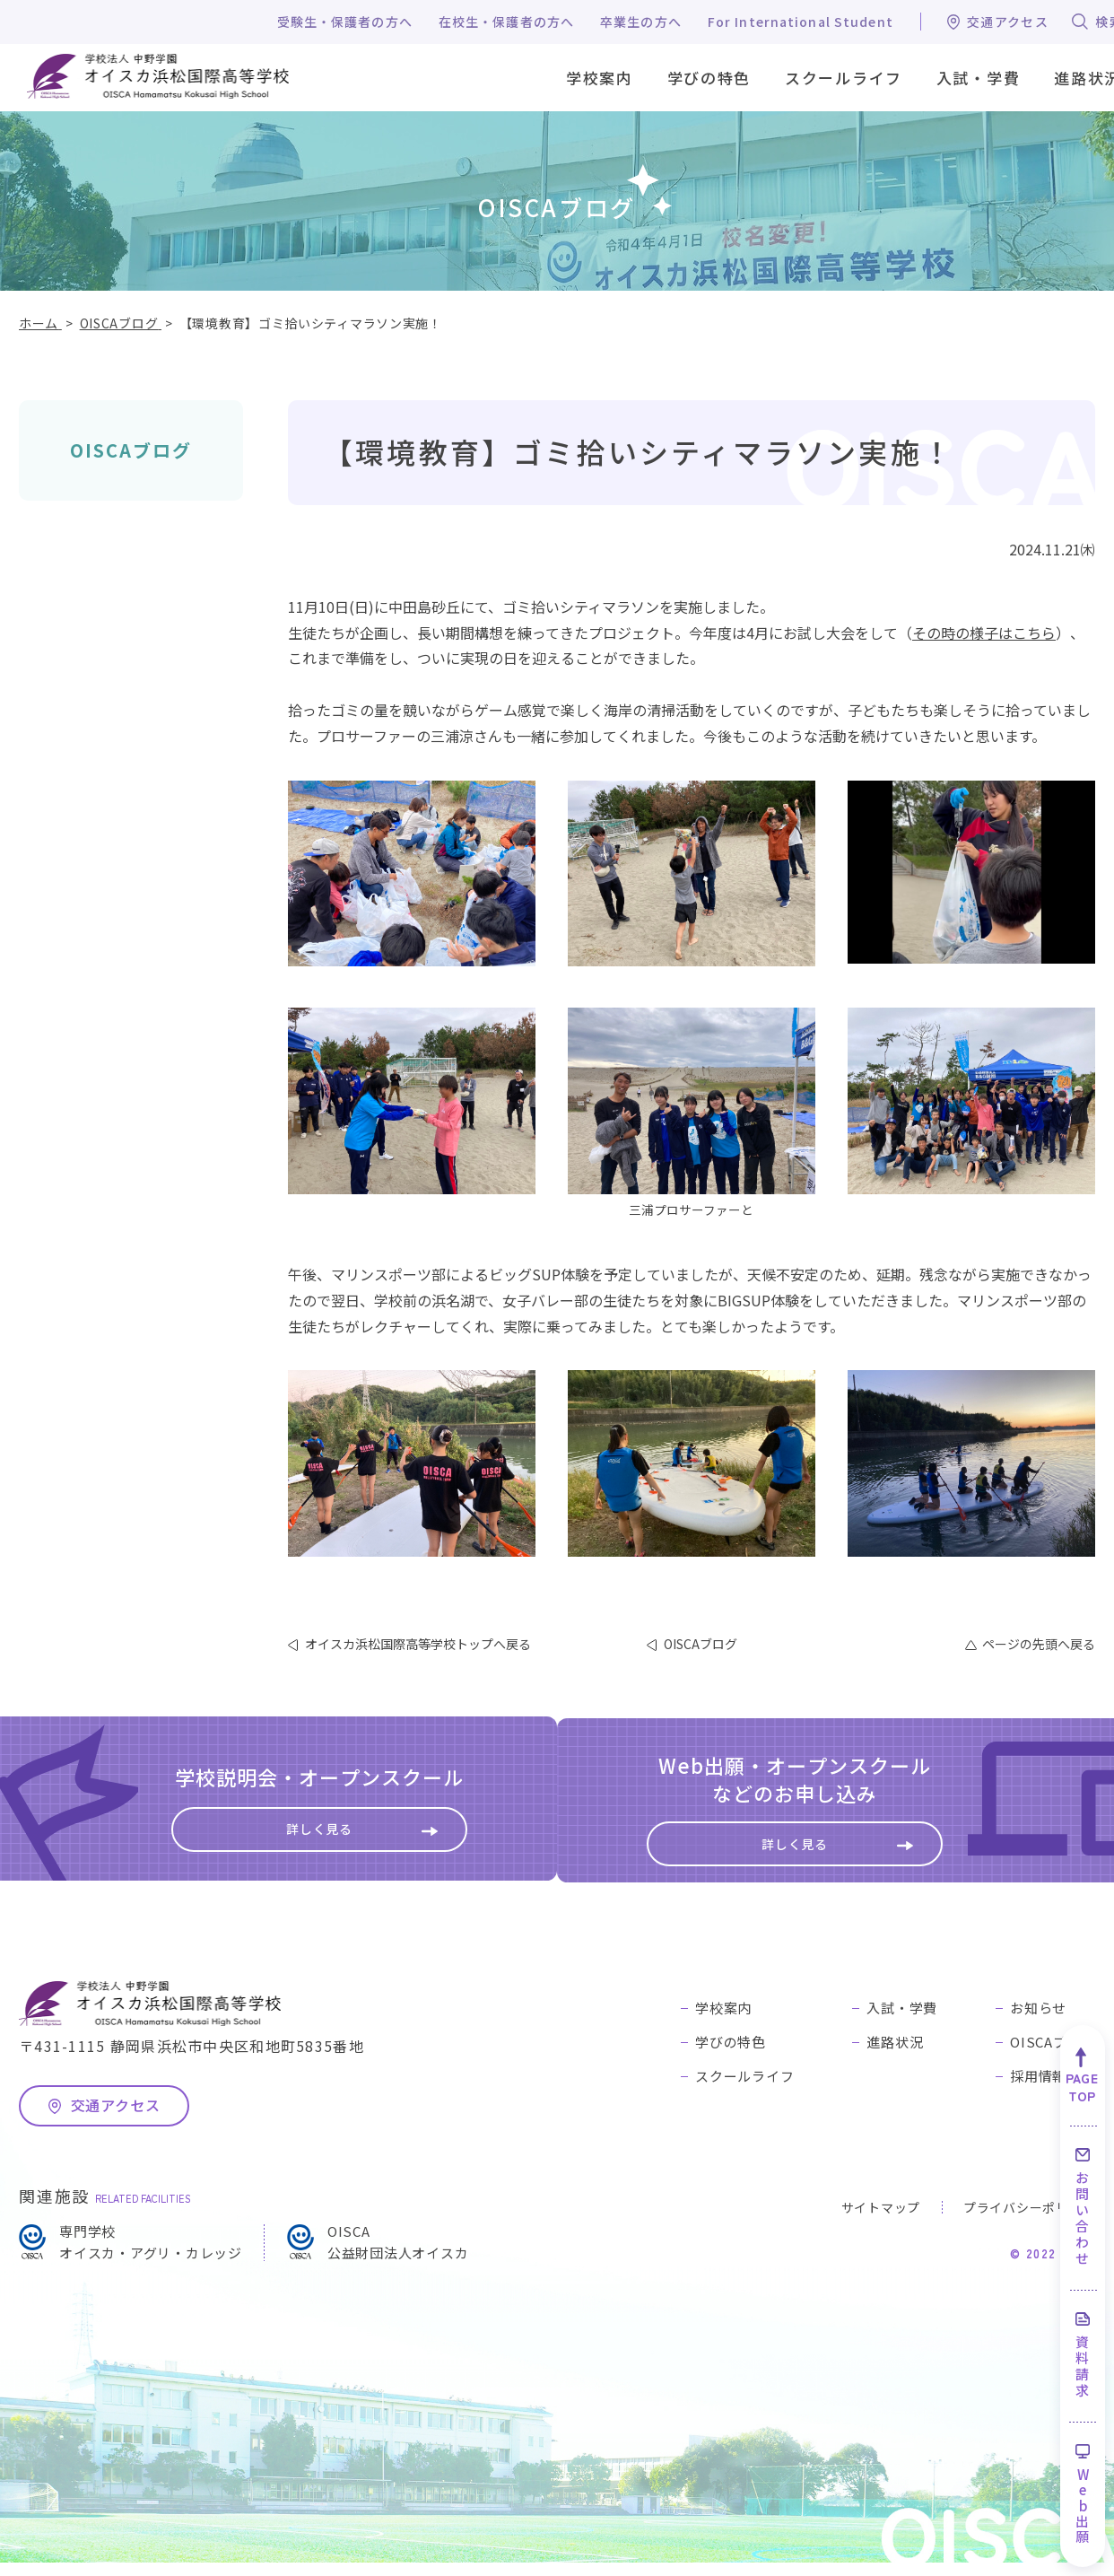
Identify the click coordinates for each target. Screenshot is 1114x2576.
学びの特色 (730, 2055)
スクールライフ (744, 2089)
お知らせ (1038, 2021)
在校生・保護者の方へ (506, 22)
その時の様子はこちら (984, 632)
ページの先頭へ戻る (1038, 1644)
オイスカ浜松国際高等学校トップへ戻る (418, 1644)
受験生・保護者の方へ (345, 22)
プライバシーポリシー (1029, 2221)
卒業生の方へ (641, 22)
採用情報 (1038, 2089)
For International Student (800, 22)
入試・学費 (901, 2021)
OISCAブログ (131, 450)
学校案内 (723, 2021)
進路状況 (894, 2055)
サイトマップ (880, 2221)
